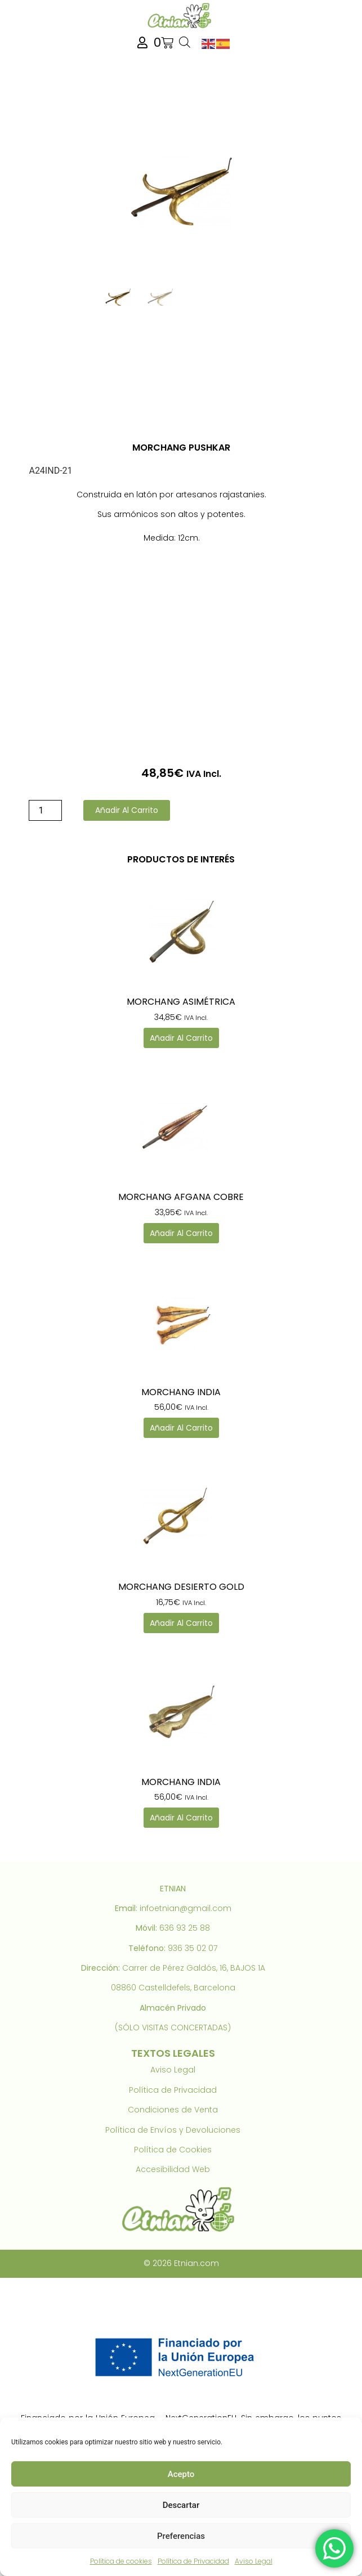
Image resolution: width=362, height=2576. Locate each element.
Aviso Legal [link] (253, 2561)
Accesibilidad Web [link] (173, 2169)
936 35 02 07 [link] (192, 1948)
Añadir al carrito (126, 810)
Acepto (181, 2474)
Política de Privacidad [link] (193, 2561)
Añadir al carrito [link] (181, 1038)
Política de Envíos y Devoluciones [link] (172, 2130)
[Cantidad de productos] (45, 810)
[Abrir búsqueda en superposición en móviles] (184, 43)
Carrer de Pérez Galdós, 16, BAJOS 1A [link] (193, 1967)
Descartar (181, 2505)
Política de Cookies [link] (173, 2149)
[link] (180, 15)
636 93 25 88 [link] (184, 1928)
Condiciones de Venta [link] (173, 2109)
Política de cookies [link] (121, 2561)
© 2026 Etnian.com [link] (181, 2263)
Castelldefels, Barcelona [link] (186, 1987)
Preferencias (181, 2536)
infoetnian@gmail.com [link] (185, 1908)
